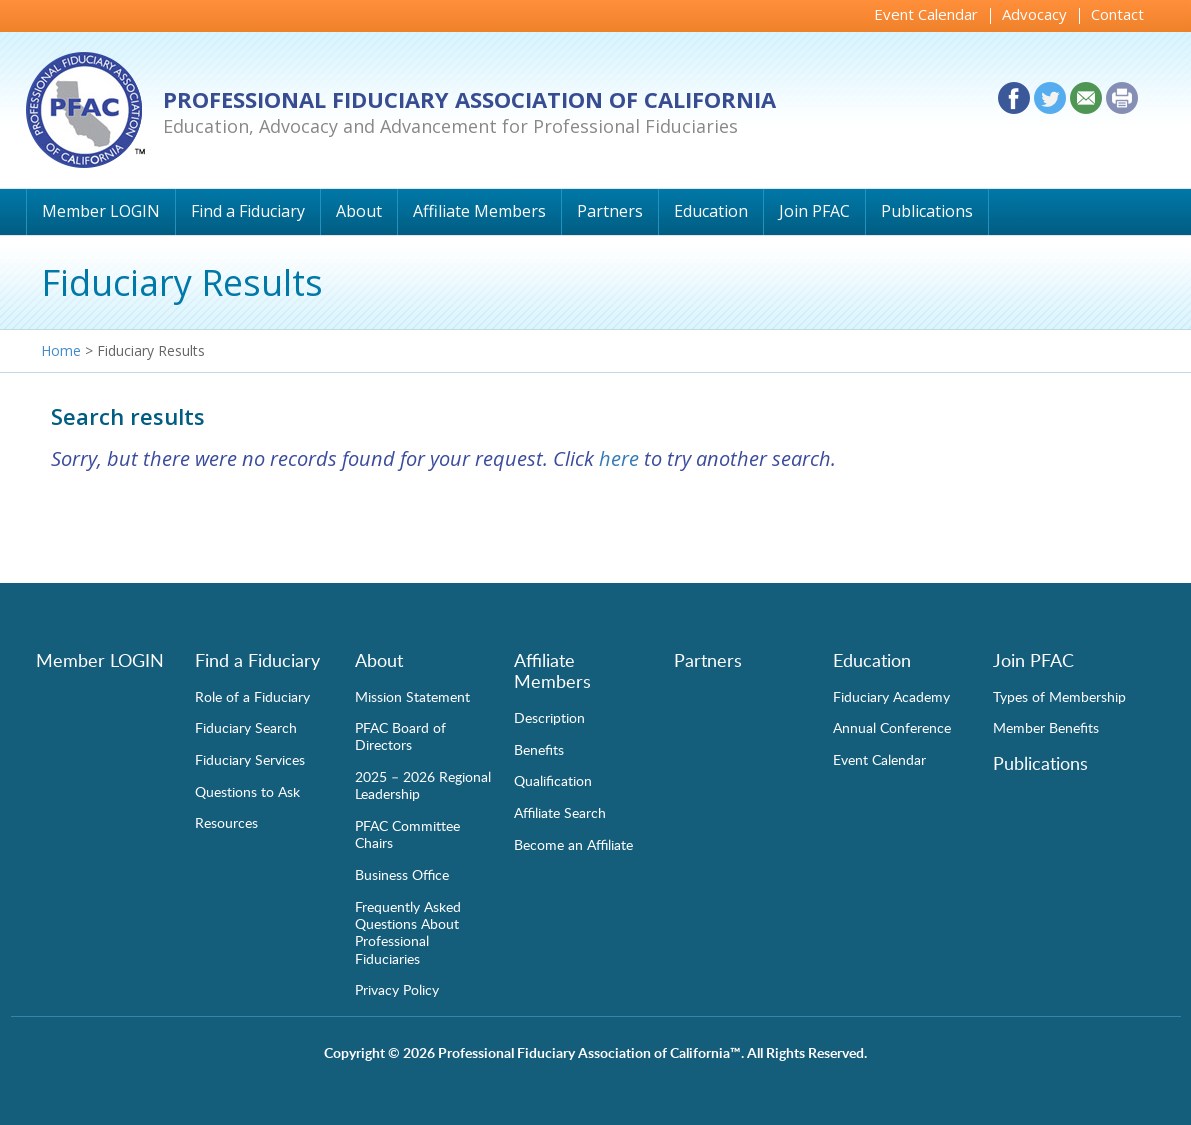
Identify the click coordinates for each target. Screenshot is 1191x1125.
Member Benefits (1046, 727)
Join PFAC (814, 211)
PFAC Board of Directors (400, 735)
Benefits (539, 749)
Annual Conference (892, 727)
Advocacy (1034, 14)
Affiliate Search (560, 812)
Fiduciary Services (250, 759)
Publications (927, 211)
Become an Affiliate (573, 844)
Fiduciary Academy (891, 696)
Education (711, 211)
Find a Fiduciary (248, 211)
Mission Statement (412, 696)
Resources (226, 822)
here (619, 458)
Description (549, 717)
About (359, 211)
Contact (1117, 14)
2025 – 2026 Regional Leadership (423, 784)
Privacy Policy (397, 989)
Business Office (402, 874)
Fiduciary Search (246, 727)
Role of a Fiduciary (252, 696)
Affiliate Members (479, 211)
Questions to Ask (247, 791)
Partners (610, 211)
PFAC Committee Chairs (407, 833)
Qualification (553, 780)
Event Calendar (926, 14)
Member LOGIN (101, 211)
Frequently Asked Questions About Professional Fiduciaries (408, 932)
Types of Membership (1059, 696)
